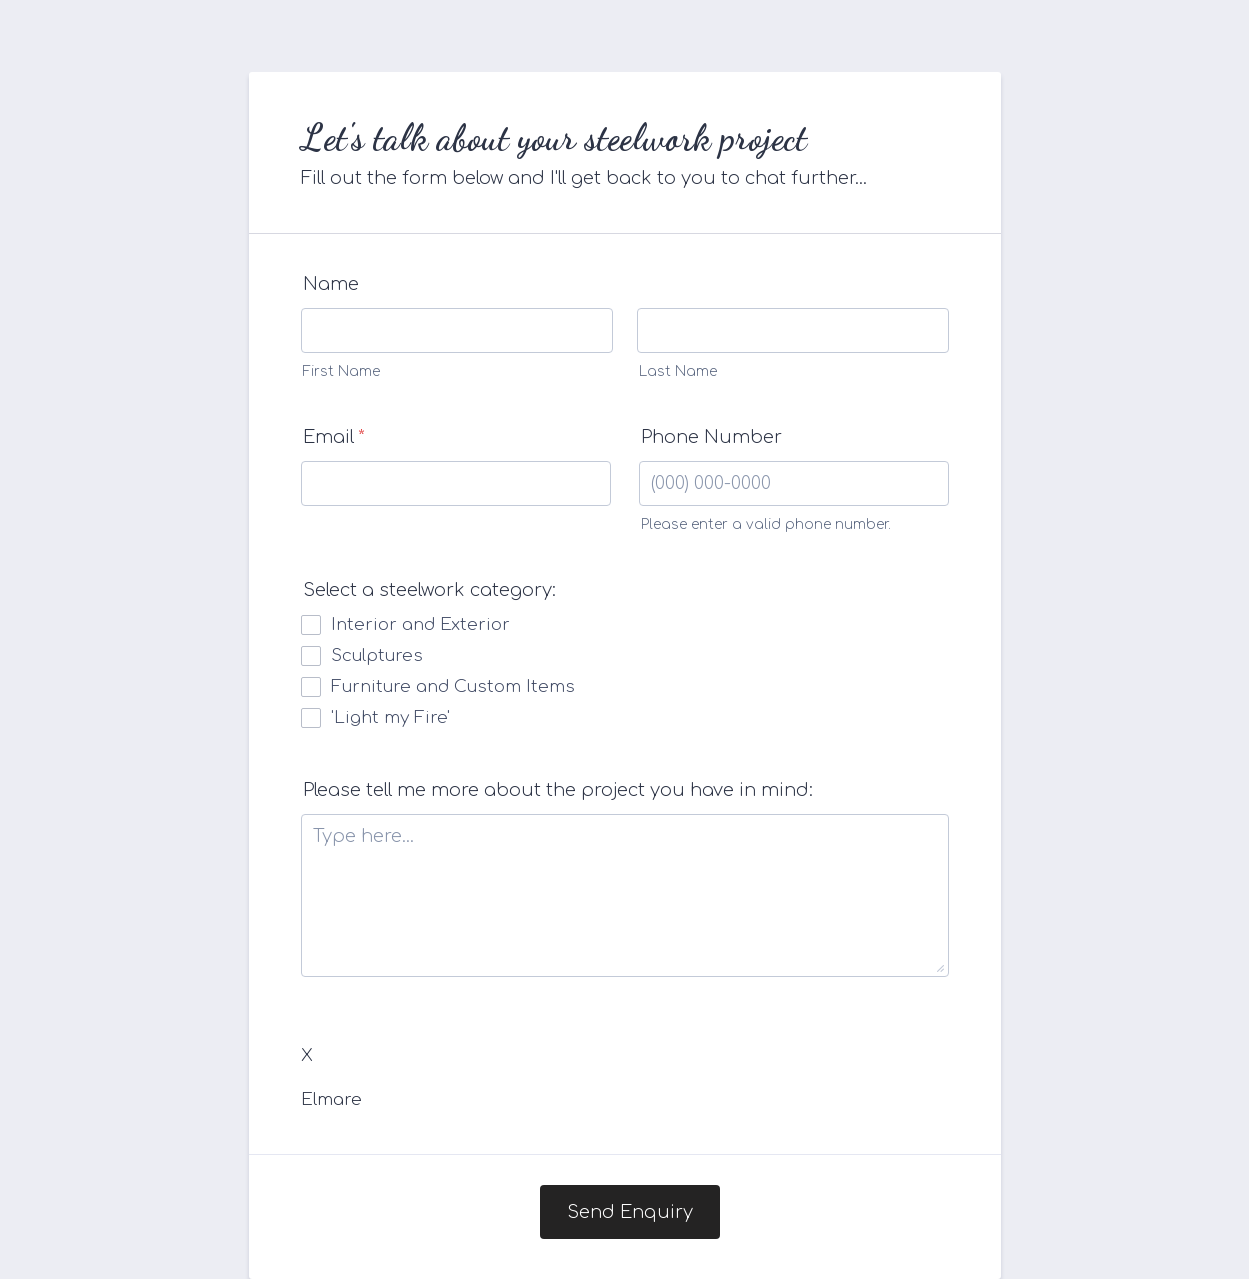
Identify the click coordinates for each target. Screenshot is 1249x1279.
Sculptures (377, 655)
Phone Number (711, 437)
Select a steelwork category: (429, 590)
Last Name (678, 371)
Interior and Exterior (420, 624)
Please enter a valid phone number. (766, 524)
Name (331, 284)
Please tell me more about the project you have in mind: (558, 790)
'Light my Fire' (390, 717)
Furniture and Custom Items (453, 686)
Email (334, 437)
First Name (341, 371)
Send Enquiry (630, 1212)
